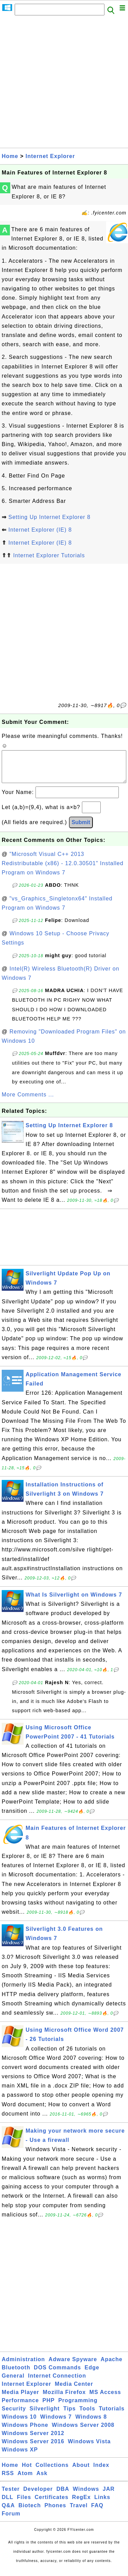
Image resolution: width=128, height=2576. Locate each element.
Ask (42, 2480)
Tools (87, 2415)
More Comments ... (28, 1101)
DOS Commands (57, 2374)
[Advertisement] (64, 83)
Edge (92, 2374)
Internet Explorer (50, 156)
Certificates (51, 2504)
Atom (25, 2480)
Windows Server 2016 (33, 2448)
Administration (23, 2366)
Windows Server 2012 (33, 2440)
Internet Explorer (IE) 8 (40, 530)
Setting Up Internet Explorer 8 (49, 517)
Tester (11, 2496)
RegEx (81, 2504)
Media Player (20, 2399)
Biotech (29, 2512)
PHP (48, 2407)
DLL (7, 2504)
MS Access (105, 2399)
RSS (8, 2480)
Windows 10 (19, 2424)
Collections (52, 2472)
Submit (81, 829)
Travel (78, 2512)
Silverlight (45, 2415)
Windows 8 (91, 2424)
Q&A (8, 2512)
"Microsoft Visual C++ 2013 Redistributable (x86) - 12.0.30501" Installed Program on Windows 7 (63, 870)
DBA (62, 2496)
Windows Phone (25, 2432)
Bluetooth (16, 2374)
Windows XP (20, 2456)
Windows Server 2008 (83, 2432)
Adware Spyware (72, 2366)
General (13, 2382)
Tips (69, 2415)
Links (102, 2504)
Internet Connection (57, 2382)
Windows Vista (89, 2448)
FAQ (97, 2512)
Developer (38, 2496)
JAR (109, 2496)
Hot (27, 2472)
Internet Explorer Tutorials (49, 555)
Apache (112, 2366)
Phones (55, 2512)
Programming (78, 2407)
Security (14, 2415)
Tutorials (111, 2415)
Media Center (74, 2391)
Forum (11, 2520)
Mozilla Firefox (64, 2399)
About (81, 2472)
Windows (86, 2496)
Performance (20, 2407)
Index (101, 2472)
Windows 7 (56, 2424)
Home (10, 156)
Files (24, 2504)
